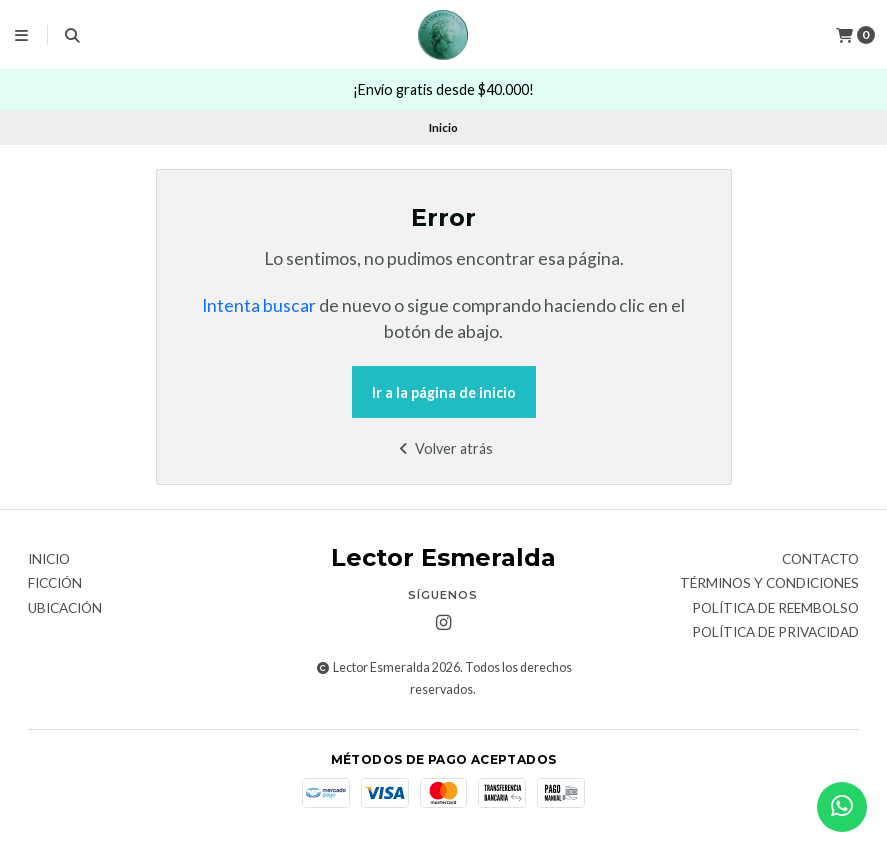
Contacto (820, 560)
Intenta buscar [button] (259, 305)
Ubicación (65, 609)
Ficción (55, 584)
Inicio (49, 560)
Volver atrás (443, 448)
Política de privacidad (775, 633)
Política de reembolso (775, 609)
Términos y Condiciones (769, 584)
